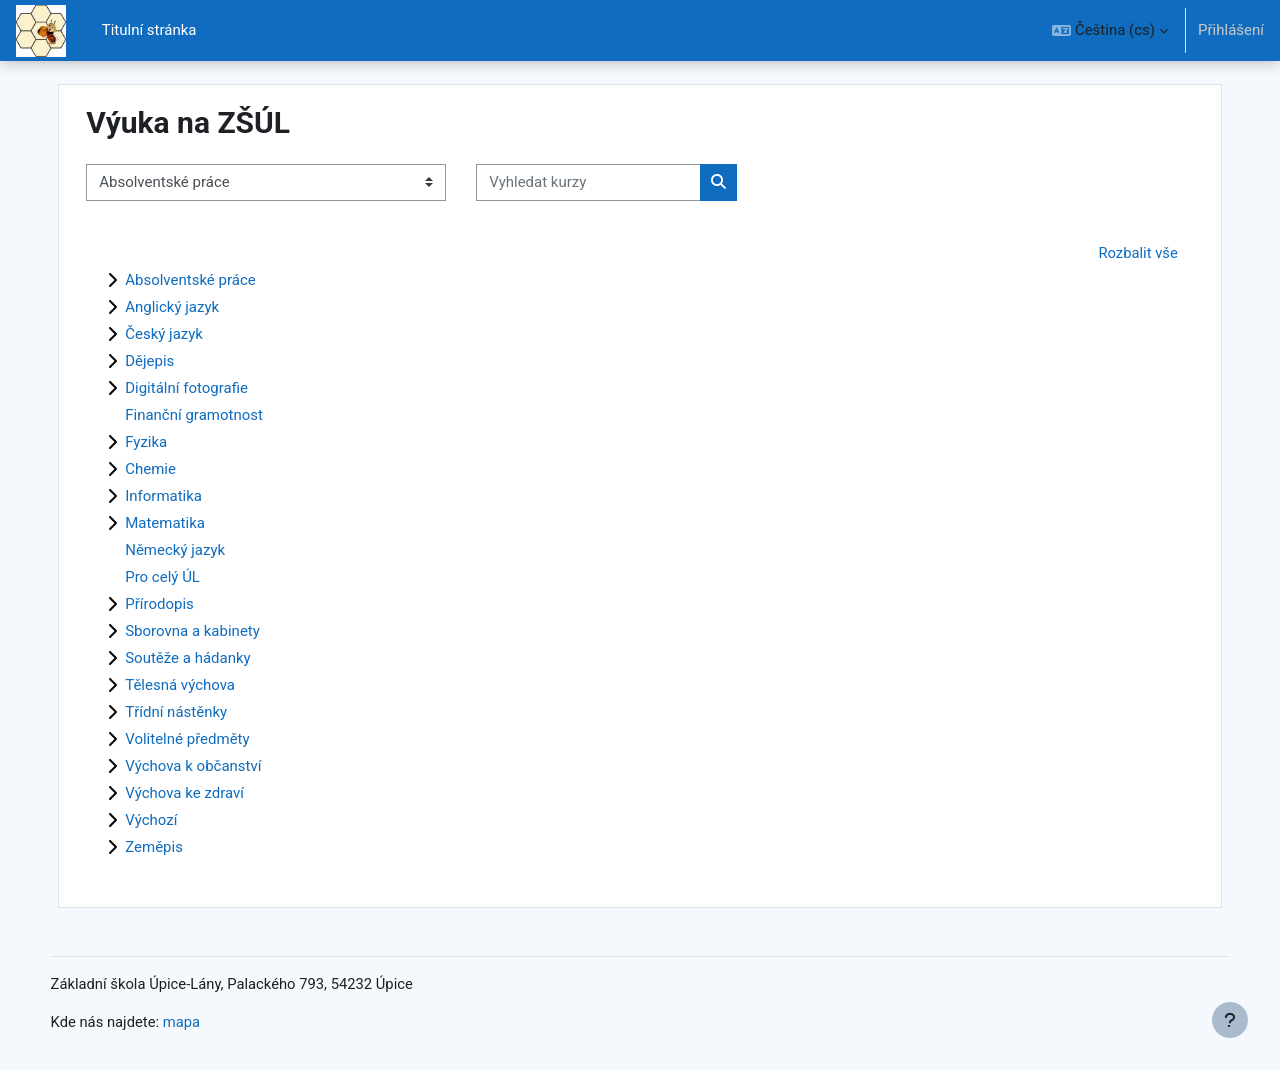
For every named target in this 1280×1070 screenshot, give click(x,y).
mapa (204, 1023)
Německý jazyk (195, 550)
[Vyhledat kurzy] (608, 182)
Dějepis (169, 361)
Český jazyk (184, 334)
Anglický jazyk (192, 307)
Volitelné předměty (207, 739)
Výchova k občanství (213, 766)
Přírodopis (179, 604)
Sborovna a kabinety (212, 631)
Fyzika (166, 442)
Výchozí (171, 820)
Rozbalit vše (1118, 253)
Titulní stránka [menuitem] (149, 30)
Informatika (183, 496)
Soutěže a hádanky (208, 658)
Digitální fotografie (206, 388)
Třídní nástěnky (196, 712)
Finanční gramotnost (214, 415)
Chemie (170, 469)
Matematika (185, 523)
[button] (1110, 30)
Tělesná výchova (200, 685)
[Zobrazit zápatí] (1230, 1020)
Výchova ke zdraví (204, 793)
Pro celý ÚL (182, 577)
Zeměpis (174, 847)
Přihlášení (1231, 30)
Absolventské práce (210, 280)
